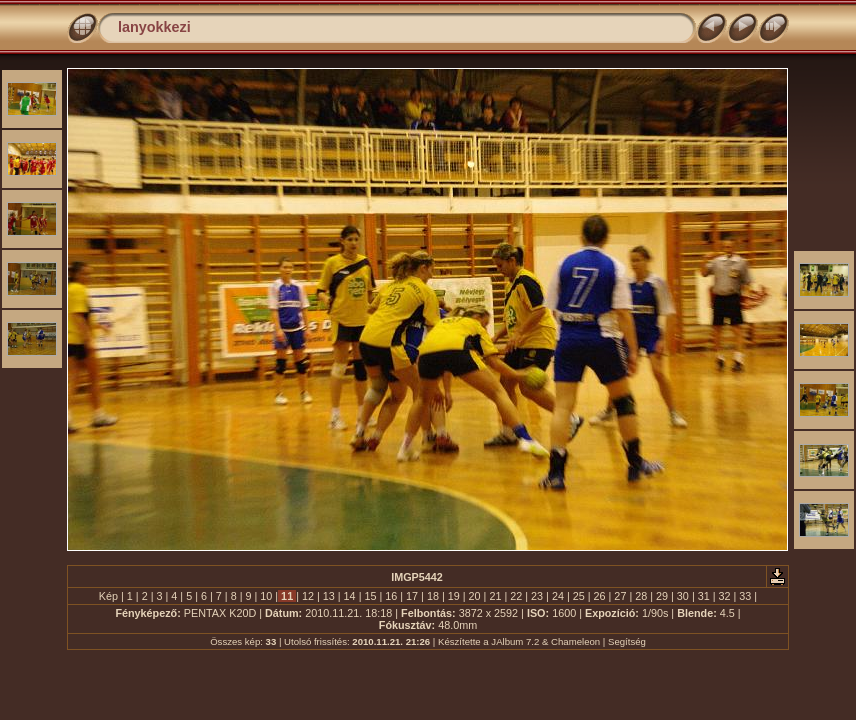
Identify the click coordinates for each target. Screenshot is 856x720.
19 (454, 596)
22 (516, 596)
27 (620, 596)
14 (350, 596)
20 (475, 596)
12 (308, 596)
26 (600, 596)
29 (662, 596)
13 (329, 596)
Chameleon (575, 641)
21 (495, 596)
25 (579, 596)
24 (558, 596)
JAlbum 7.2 (515, 641)
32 (725, 596)
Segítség (627, 641)
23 (537, 596)
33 (745, 596)
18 (433, 596)
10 (266, 596)
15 (370, 596)
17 (412, 596)
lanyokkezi (154, 27)
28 (641, 596)
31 (704, 596)
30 (683, 596)
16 (391, 596)
